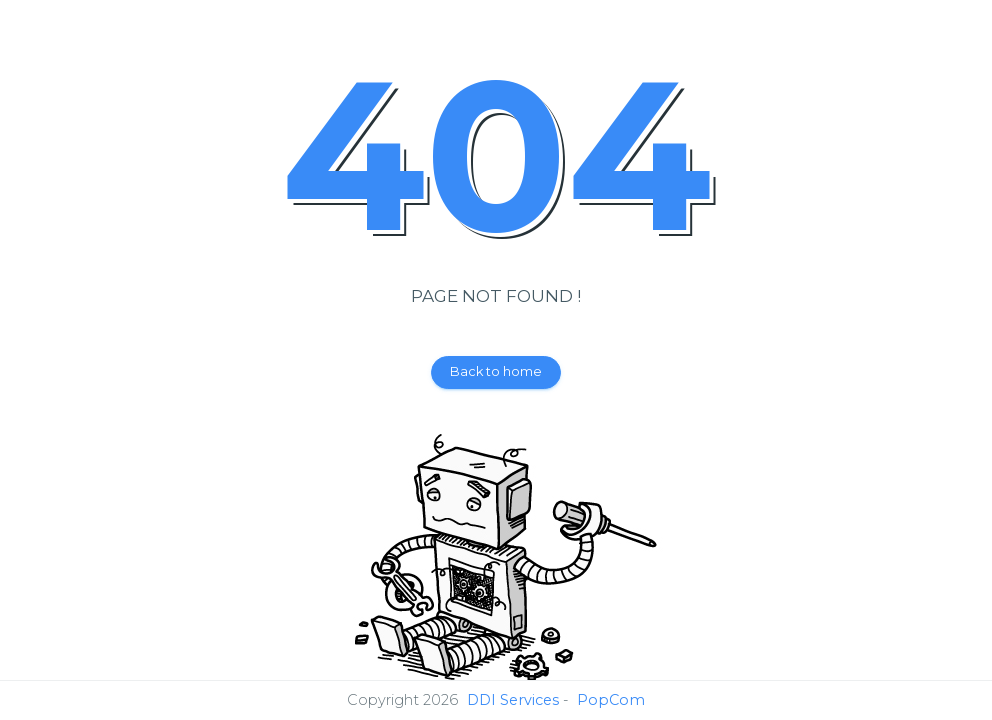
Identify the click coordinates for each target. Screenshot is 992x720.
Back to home (496, 371)
